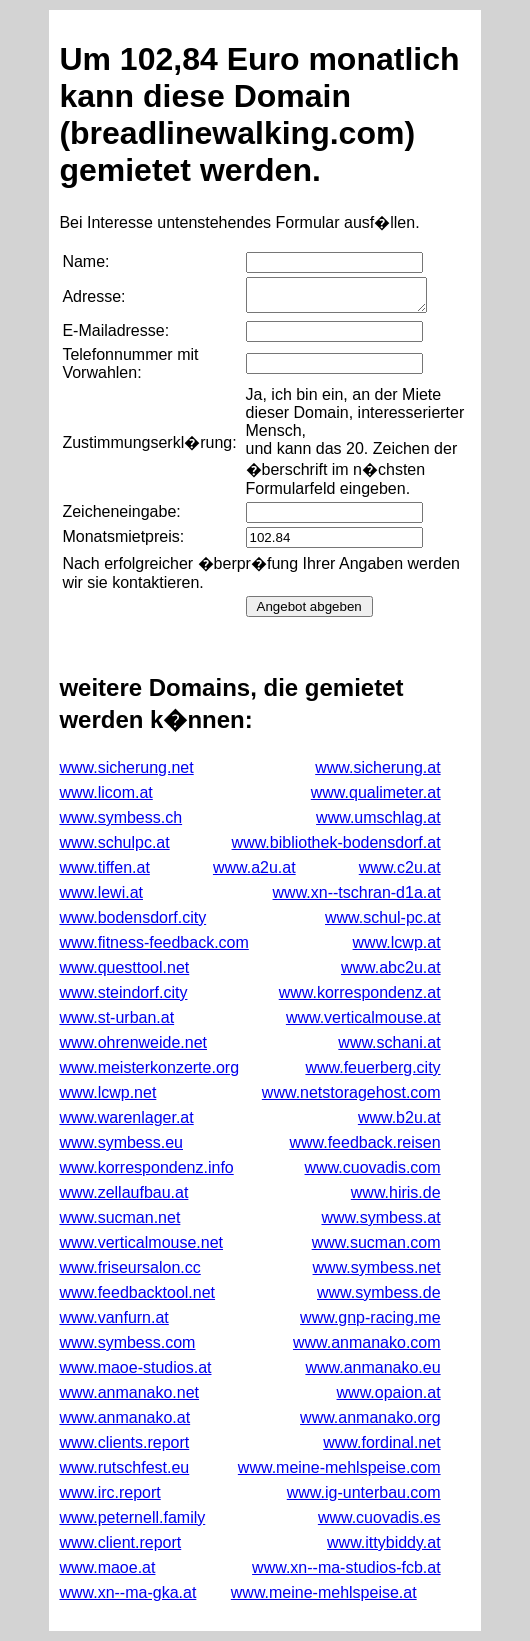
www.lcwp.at (397, 942)
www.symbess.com (127, 1342)
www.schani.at (389, 1042)
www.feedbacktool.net (137, 1292)
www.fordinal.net (381, 1442)
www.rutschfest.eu (124, 1467)
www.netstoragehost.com (351, 1092)
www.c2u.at (400, 867)
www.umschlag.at (378, 817)
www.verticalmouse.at (363, 1017)
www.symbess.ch (120, 817)
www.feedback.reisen (364, 1142)
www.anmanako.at (124, 1417)
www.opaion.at (389, 1392)
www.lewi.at (101, 892)
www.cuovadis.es (379, 1517)
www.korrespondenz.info (146, 1167)
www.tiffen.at (104, 867)
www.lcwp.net (107, 1092)
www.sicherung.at (377, 767)
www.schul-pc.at (383, 917)
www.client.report (120, 1542)
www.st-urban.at (116, 1017)
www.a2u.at (254, 867)
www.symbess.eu (121, 1142)
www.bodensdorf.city (132, 917)
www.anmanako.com (367, 1342)
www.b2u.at (399, 1117)
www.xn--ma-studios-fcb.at (346, 1567)
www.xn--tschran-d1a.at (357, 892)
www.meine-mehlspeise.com (339, 1467)
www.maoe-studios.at (135, 1367)
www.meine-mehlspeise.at (324, 1592)
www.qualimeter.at (376, 792)
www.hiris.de (396, 1192)
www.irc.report (109, 1492)
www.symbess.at (380, 1217)
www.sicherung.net (126, 767)
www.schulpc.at (114, 842)
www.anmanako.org (370, 1417)
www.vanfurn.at (113, 1317)
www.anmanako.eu (372, 1367)
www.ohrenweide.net (133, 1042)
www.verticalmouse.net (141, 1242)
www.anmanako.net (129, 1392)
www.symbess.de (379, 1292)
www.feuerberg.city (372, 1067)
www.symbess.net (377, 1267)
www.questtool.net (124, 967)
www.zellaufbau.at (123, 1192)
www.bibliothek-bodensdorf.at (336, 842)
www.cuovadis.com (373, 1167)
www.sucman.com (376, 1242)
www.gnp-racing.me (370, 1317)
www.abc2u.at (391, 967)
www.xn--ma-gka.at (127, 1592)
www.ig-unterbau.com (364, 1492)
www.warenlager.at (126, 1117)
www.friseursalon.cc (129, 1267)
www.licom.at (105, 792)
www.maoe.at (107, 1567)
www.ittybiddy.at (384, 1542)
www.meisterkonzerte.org (149, 1067)
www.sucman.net (119, 1217)
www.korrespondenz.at (360, 992)
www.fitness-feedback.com (153, 942)
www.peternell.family (132, 1517)
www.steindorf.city (123, 992)
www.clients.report (124, 1442)
